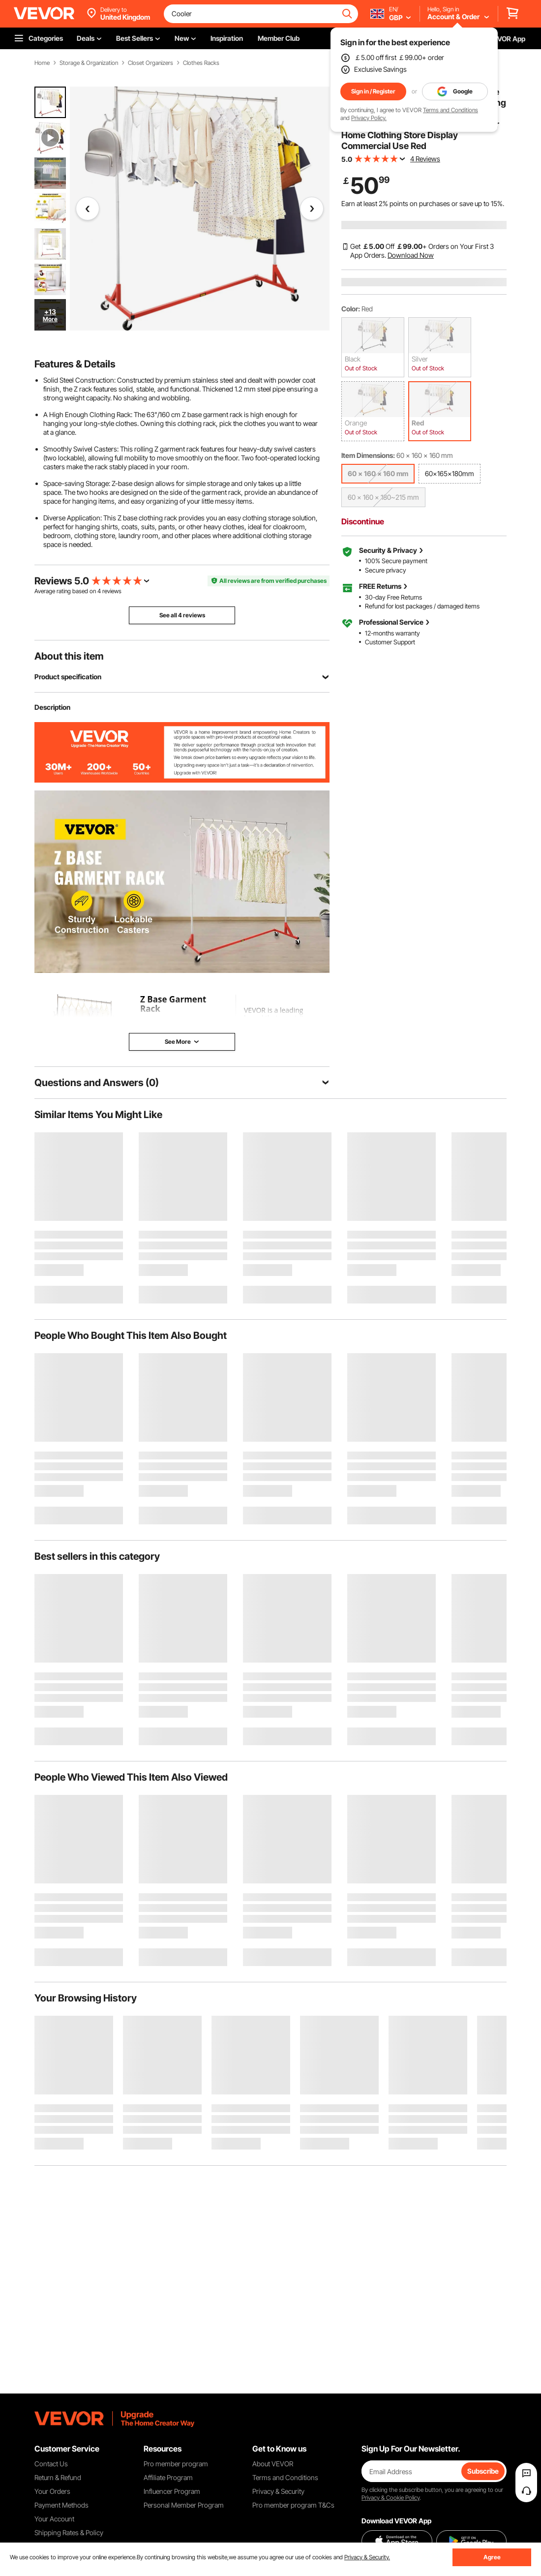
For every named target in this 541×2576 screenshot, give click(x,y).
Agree (492, 2557)
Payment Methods (61, 2505)
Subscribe (483, 2471)
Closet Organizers (150, 63)
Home (42, 63)
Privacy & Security (278, 2491)
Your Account (54, 2519)
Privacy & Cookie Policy (390, 2497)
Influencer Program (172, 2491)
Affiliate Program (168, 2477)
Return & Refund (57, 2477)
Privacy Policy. (369, 117)
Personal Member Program (184, 2505)
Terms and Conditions (450, 110)
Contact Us (51, 2463)
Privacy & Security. (367, 2557)
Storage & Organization (89, 63)
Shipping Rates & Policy (68, 2532)
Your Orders (52, 2491)
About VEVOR (272, 2463)
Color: (350, 308)
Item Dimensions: (368, 455)
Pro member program (176, 2463)
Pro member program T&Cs (293, 2505)
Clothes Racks (201, 63)
